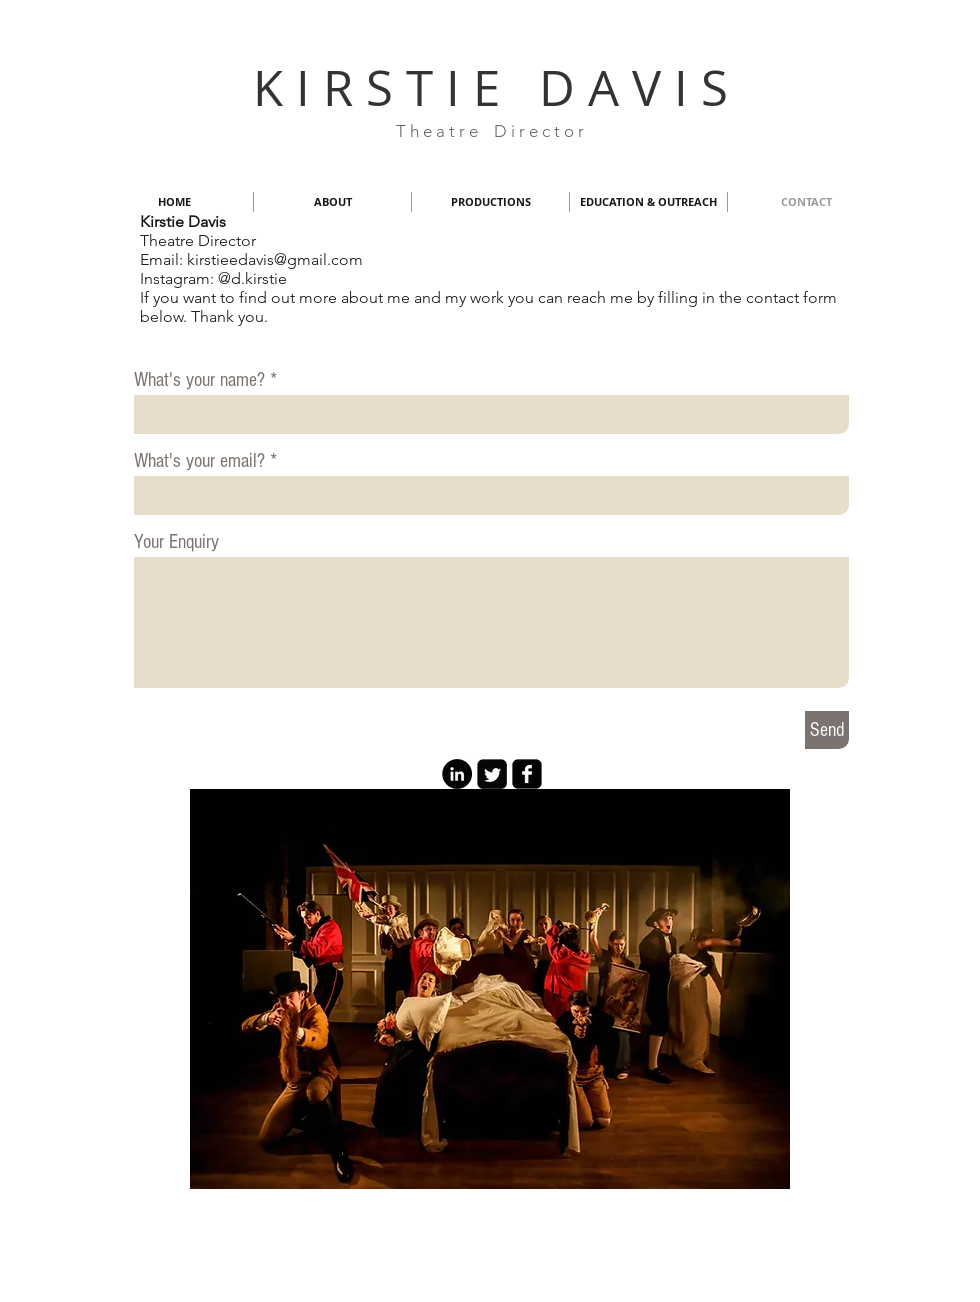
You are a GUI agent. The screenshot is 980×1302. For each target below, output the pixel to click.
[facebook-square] (527, 774)
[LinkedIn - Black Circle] (457, 774)
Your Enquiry (176, 542)
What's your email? (199, 461)
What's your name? (199, 380)
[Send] (827, 730)
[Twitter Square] (492, 774)
